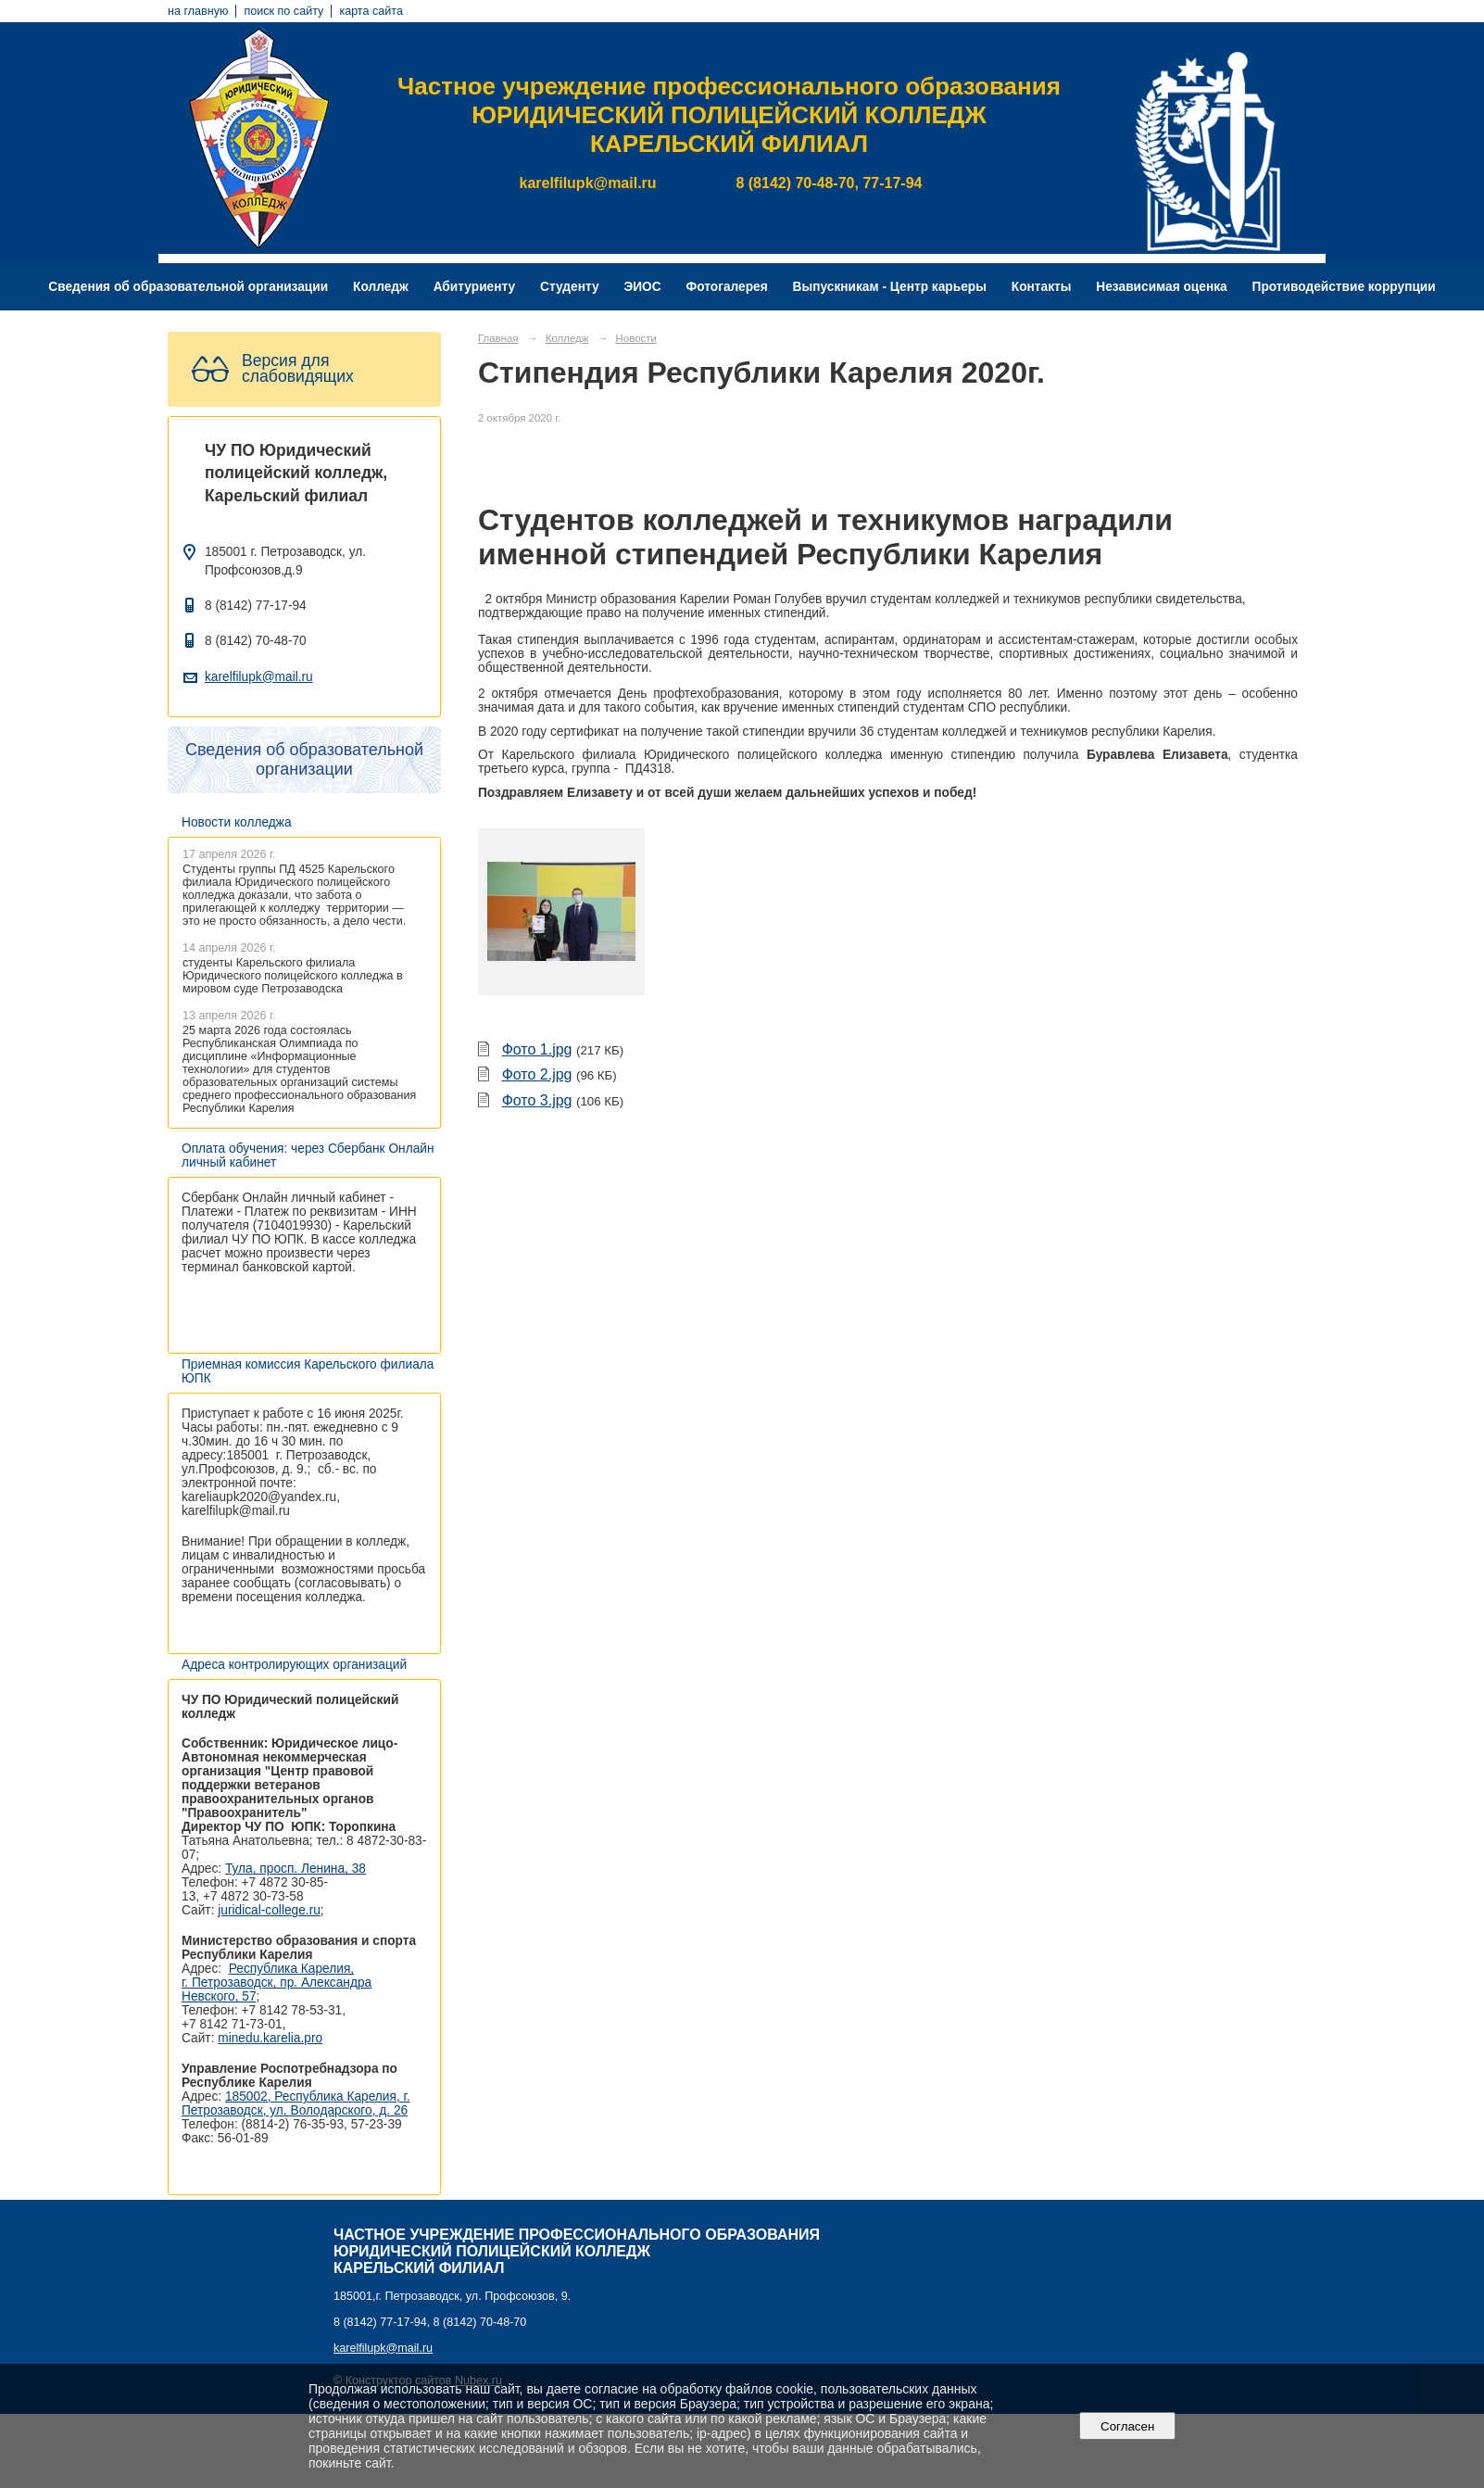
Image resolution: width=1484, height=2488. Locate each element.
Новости (636, 338)
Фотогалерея (727, 287)
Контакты (1042, 287)
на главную (198, 11)
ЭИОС (641, 287)
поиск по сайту (283, 11)
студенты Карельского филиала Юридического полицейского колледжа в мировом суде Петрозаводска (292, 975)
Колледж (381, 287)
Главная (498, 338)
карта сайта (371, 11)
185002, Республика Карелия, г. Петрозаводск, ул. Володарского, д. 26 (296, 2103)
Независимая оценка (1161, 287)
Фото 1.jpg (537, 1049)
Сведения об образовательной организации (188, 287)
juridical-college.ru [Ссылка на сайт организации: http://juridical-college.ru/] (269, 1910)
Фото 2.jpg (537, 1074)
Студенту (569, 287)
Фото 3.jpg (537, 1100)
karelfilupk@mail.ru (259, 677)
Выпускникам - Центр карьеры (890, 287)
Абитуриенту (475, 287)
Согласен (1128, 2426)
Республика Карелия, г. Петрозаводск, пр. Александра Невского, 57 (276, 1982)
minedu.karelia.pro (270, 2038)
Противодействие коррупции (1344, 287)
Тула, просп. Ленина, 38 (295, 1868)
